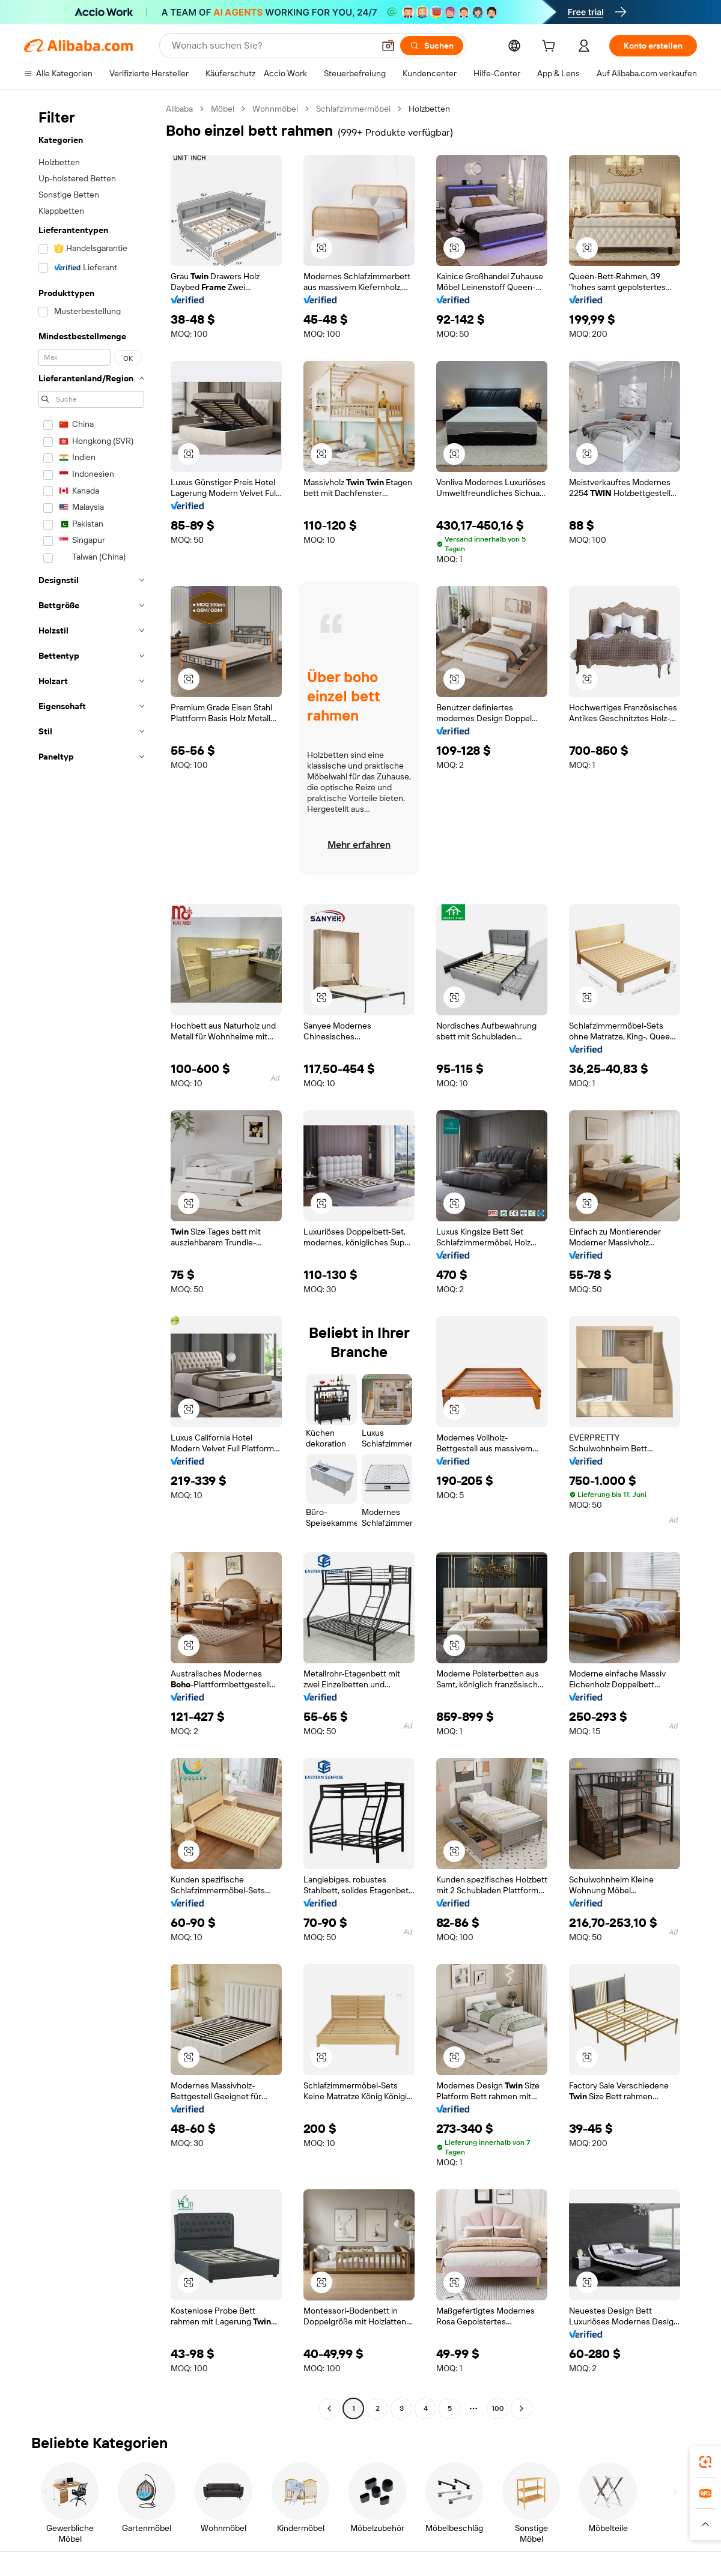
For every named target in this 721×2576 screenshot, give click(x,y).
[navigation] (91, 1260)
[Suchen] (431, 45)
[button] (388, 45)
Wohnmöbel (275, 108)
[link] (705, 2462)
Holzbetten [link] (429, 108)
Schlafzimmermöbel (353, 108)
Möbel (222, 108)
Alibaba (179, 108)
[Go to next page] (521, 2408)
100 (497, 2408)
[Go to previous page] (329, 2408)
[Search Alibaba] (271, 45)
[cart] (551, 47)
